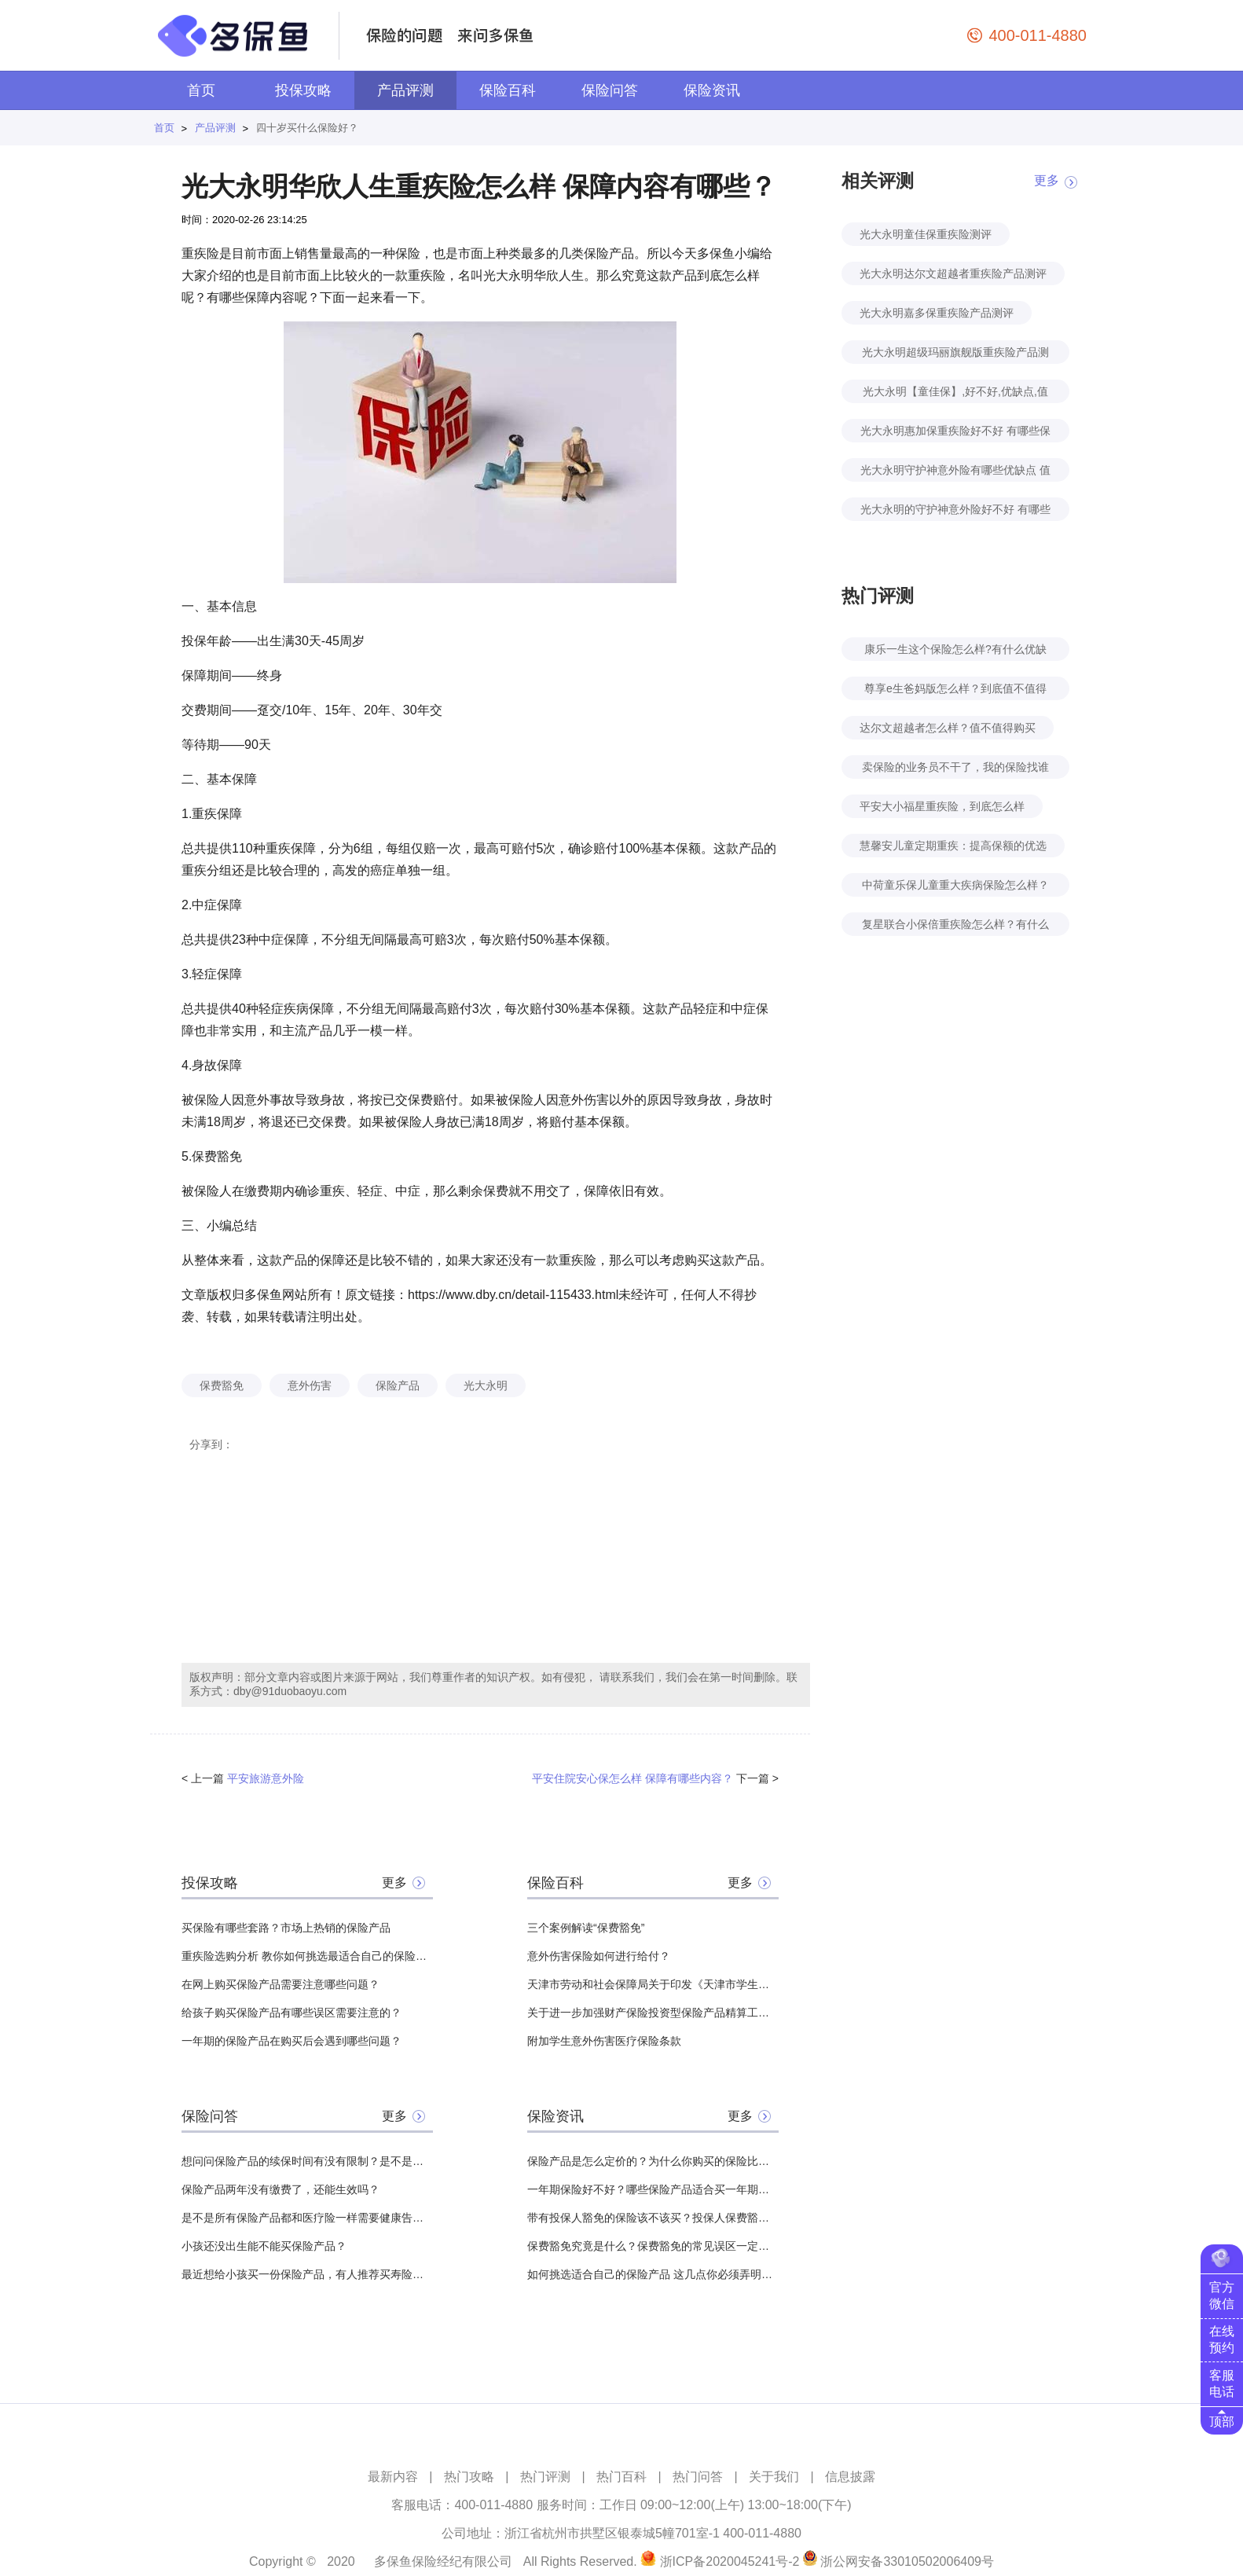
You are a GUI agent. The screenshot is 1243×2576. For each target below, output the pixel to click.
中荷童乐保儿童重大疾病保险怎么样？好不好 (955, 888)
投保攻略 (303, 90)
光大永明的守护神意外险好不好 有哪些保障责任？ (955, 512)
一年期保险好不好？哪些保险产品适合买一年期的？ (653, 2189)
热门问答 (698, 2476)
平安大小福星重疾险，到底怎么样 (942, 806)
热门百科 (621, 2476)
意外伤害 (310, 1385)
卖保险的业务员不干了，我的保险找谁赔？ (955, 770)
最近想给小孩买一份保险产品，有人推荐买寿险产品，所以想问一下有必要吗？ (307, 2274)
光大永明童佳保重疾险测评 (926, 234)
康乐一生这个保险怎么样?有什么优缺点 (955, 652)
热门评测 (545, 2476)
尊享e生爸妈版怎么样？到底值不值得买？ (955, 691)
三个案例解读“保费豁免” (585, 1927)
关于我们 (774, 2476)
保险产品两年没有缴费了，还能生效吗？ (281, 2189)
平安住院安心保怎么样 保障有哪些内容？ (632, 1778)
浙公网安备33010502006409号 (907, 2561)
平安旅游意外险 (265, 1778)
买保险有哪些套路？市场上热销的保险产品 (286, 1927)
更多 (394, 1882)
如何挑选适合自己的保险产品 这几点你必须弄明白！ (653, 2274)
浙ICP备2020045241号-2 (730, 2561)
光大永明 (486, 1385)
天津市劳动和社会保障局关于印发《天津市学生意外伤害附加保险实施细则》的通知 (653, 1984)
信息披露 (850, 2476)
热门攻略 (469, 2476)
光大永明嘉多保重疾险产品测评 (937, 312)
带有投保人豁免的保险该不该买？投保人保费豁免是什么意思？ (653, 2217)
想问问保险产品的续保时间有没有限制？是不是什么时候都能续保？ (307, 2161)
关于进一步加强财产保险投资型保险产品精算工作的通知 (653, 2012)
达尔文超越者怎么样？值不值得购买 (948, 727)
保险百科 (507, 90)
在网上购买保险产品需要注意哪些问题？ (281, 1984)
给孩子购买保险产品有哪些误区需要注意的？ (292, 2012)
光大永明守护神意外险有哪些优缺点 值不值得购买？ (955, 473)
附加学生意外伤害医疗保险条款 (604, 2041)
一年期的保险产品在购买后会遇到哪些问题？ (292, 2041)
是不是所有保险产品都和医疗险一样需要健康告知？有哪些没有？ (307, 2217)
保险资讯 (712, 90)
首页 (201, 90)
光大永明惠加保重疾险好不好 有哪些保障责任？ (955, 433)
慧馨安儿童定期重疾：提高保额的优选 (953, 845)
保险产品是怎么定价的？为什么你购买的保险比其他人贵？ (653, 2161)
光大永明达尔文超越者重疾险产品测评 (953, 273)
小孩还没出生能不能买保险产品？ (264, 2246)
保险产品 (398, 1385)
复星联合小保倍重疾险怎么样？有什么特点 (955, 927)
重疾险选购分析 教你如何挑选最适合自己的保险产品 (307, 1956)
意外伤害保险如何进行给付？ (598, 1956)
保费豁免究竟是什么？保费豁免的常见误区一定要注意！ (653, 2246)
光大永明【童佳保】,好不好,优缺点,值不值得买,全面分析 (955, 394)
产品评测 (405, 90)
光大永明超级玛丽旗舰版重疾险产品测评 (955, 355)
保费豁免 (222, 1385)
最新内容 (393, 2476)
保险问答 (609, 90)
